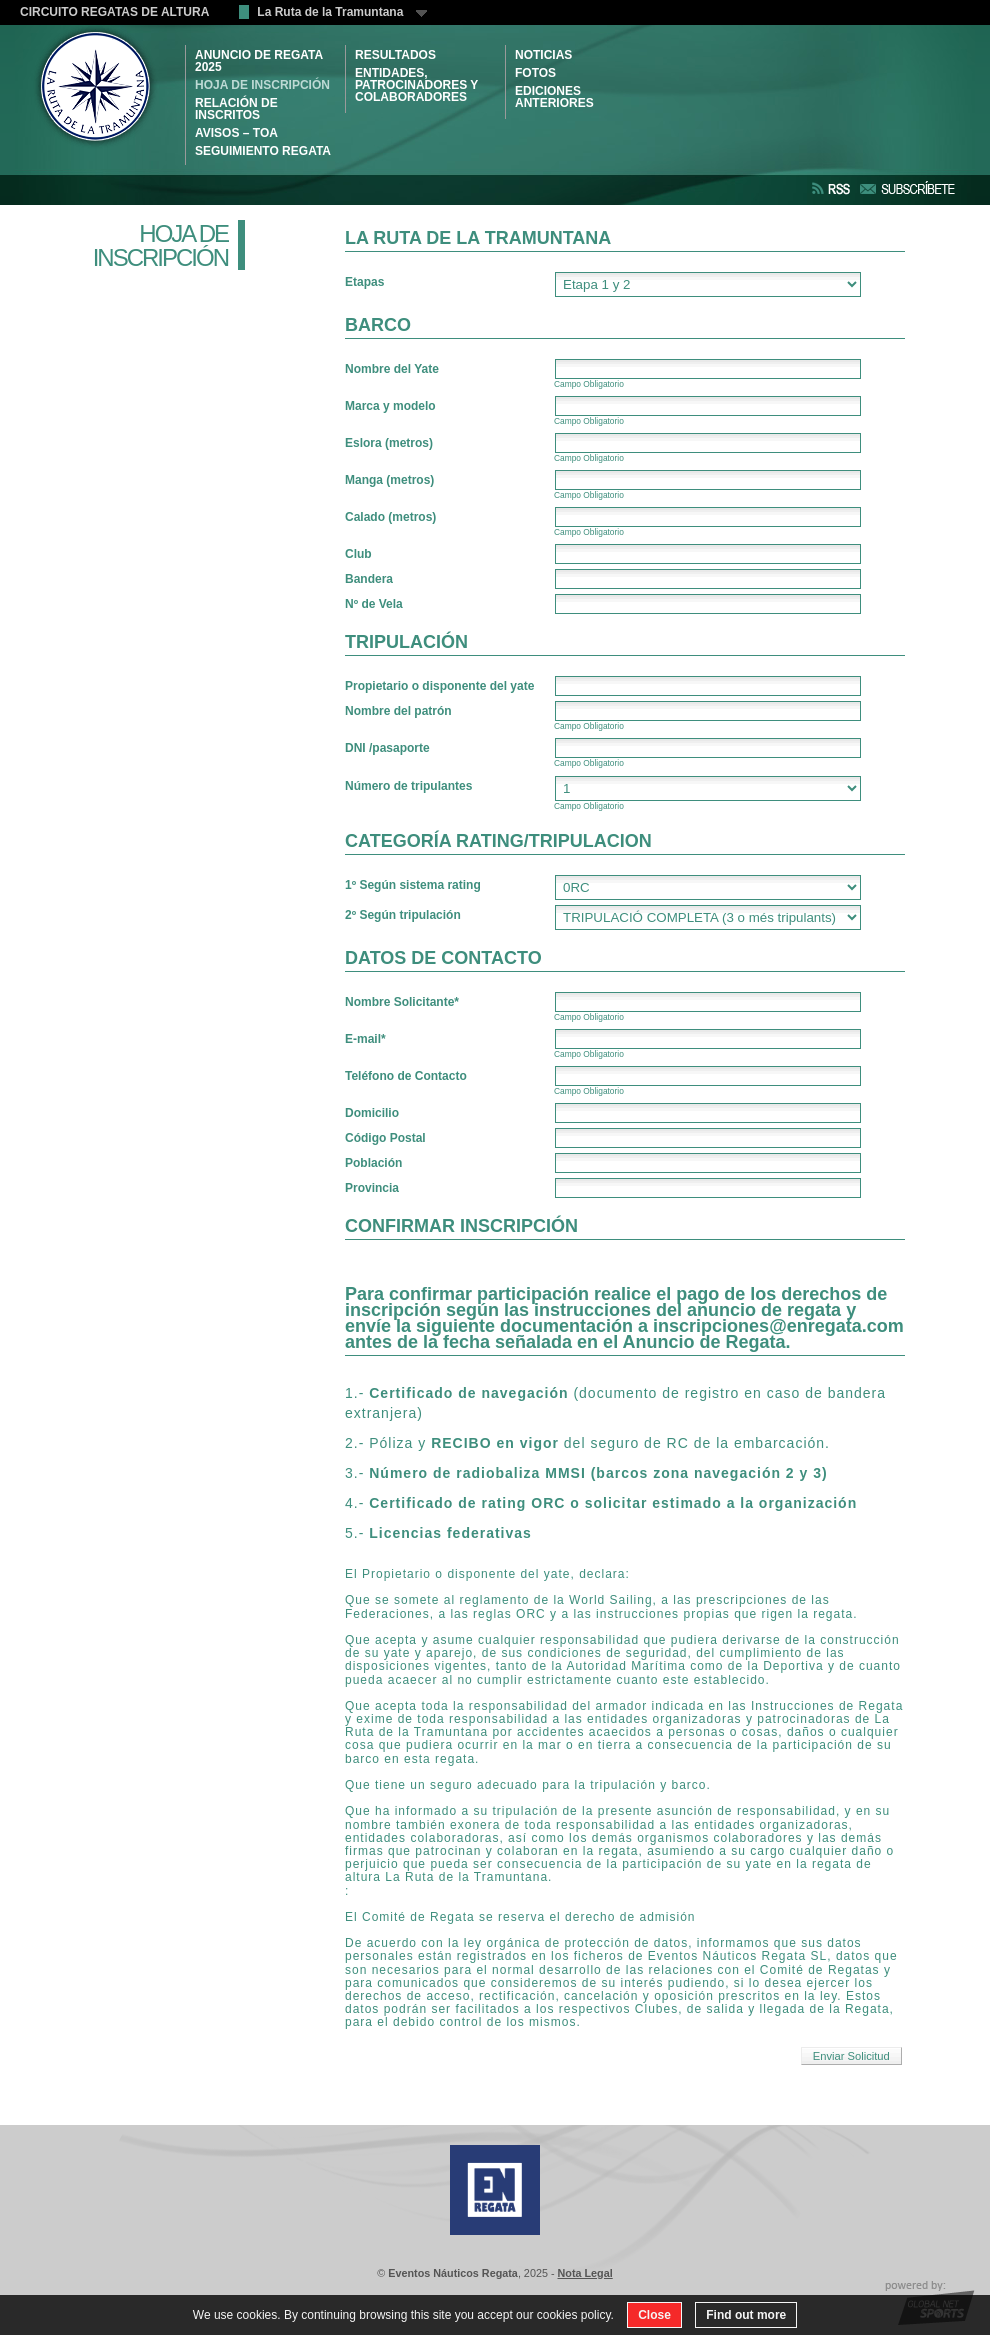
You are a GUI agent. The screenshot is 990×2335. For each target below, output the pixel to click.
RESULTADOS (395, 55)
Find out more (746, 2315)
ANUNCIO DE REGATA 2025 (259, 61)
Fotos (535, 73)
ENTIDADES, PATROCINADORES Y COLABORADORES (416, 85)
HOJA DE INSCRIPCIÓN (262, 85)
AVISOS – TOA (236, 133)
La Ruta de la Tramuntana (341, 12)
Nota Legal (585, 2273)
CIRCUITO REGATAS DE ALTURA (114, 12)
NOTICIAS (543, 55)
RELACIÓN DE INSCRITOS (236, 109)
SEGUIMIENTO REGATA (263, 151)
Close (654, 2315)
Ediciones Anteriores (554, 97)
